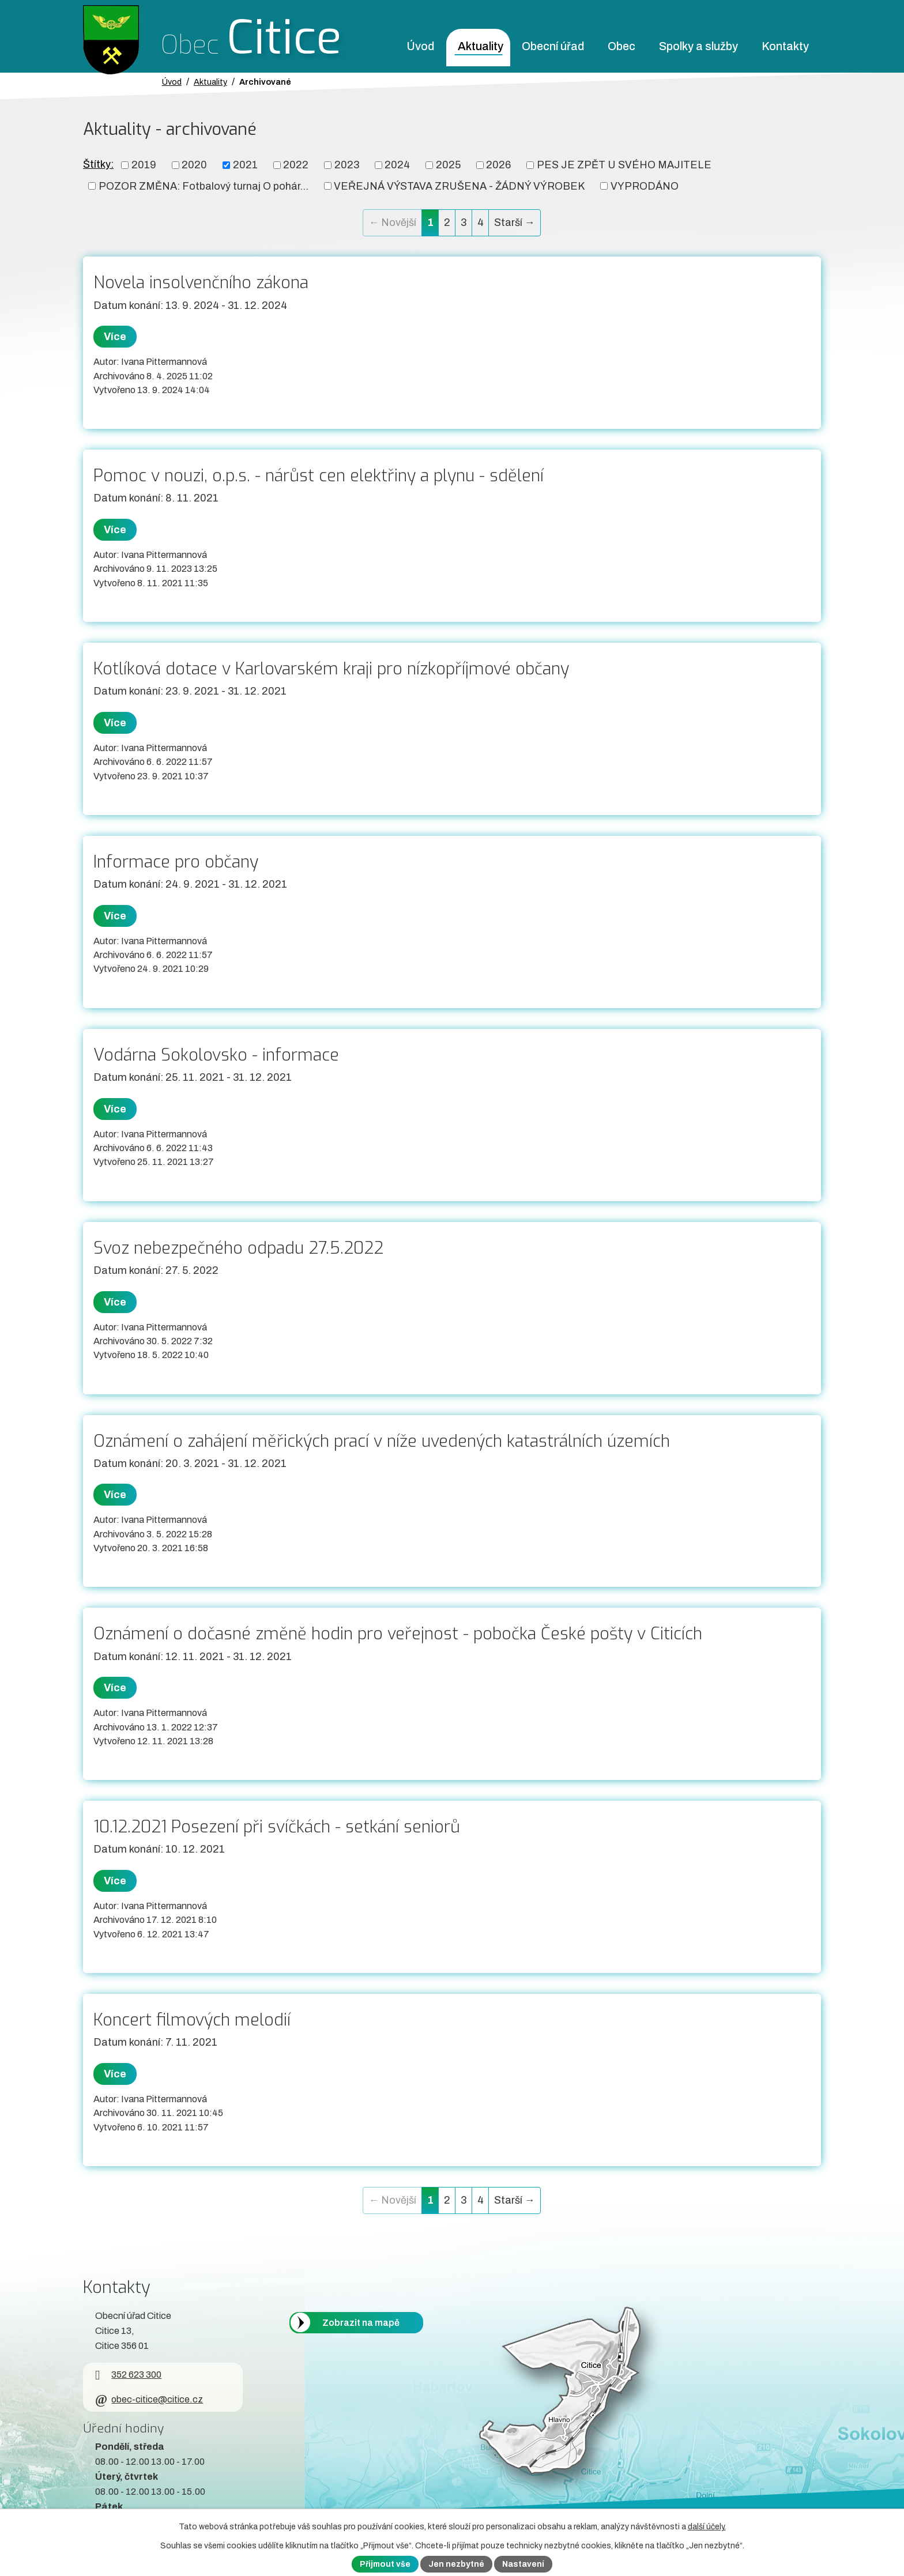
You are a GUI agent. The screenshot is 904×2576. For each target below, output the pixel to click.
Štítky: (98, 164)
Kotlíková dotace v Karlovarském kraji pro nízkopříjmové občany (331, 669)
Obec (621, 46)
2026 (498, 165)
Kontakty (785, 46)
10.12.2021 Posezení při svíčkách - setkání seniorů (276, 1827)
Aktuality (480, 46)
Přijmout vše (385, 2564)
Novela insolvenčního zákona (200, 282)
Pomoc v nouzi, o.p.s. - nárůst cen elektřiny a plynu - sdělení (318, 475)
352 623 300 (128, 2374)
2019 (143, 165)
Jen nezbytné (456, 2564)
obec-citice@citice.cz (149, 2399)
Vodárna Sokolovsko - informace (216, 1055)
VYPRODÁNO (645, 185)
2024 (397, 165)
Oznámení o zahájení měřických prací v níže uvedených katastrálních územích (381, 1441)
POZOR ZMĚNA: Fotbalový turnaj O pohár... (203, 185)
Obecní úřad (553, 46)
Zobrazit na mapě (361, 2323)
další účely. (707, 2526)
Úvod (420, 46)
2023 (346, 165)
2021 (245, 165)
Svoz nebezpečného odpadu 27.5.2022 (238, 1248)
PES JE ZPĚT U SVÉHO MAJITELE (624, 165)
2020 (194, 165)
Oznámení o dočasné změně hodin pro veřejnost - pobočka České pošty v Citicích (397, 1634)
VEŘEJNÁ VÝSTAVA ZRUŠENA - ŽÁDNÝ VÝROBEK (459, 185)
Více (115, 336)
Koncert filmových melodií (192, 2020)
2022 (295, 165)
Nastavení (523, 2564)
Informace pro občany (175, 862)
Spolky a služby (698, 46)
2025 (448, 165)
